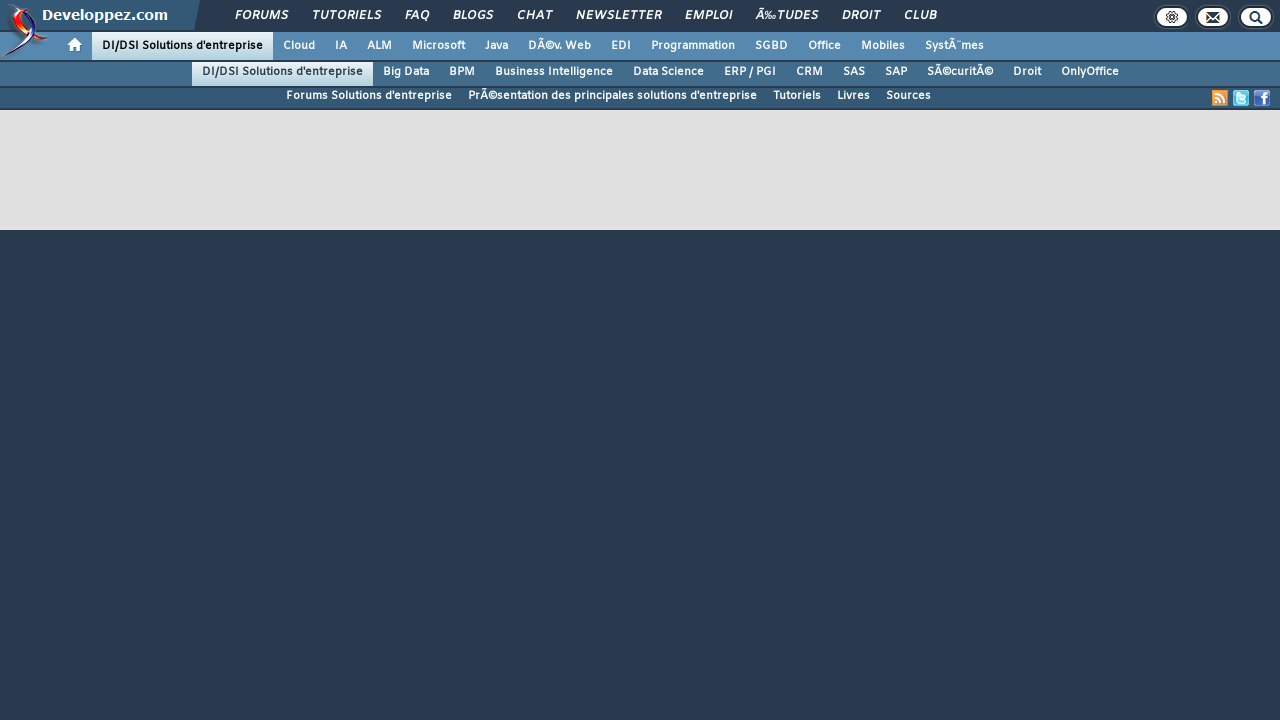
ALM (379, 46)
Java (496, 46)
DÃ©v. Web (559, 46)
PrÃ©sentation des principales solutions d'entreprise (612, 96)
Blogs (473, 16)
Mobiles (883, 46)
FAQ (417, 16)
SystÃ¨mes (954, 46)
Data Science (668, 72)
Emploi (708, 16)
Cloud (299, 46)
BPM (462, 72)
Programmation (693, 46)
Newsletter (618, 16)
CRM (809, 72)
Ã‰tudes (787, 16)
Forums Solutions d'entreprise (369, 96)
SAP (896, 72)
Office (824, 46)
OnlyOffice (1090, 72)
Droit (861, 16)
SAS (854, 72)
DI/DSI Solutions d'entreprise (182, 46)
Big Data (406, 72)
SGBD (771, 46)
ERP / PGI (750, 72)
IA (341, 46)
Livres (853, 96)
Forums (261, 16)
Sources (908, 96)
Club (920, 16)
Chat (534, 16)
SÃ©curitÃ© (960, 72)
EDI (621, 46)
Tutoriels (346, 16)
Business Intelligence (554, 72)
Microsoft (438, 46)
